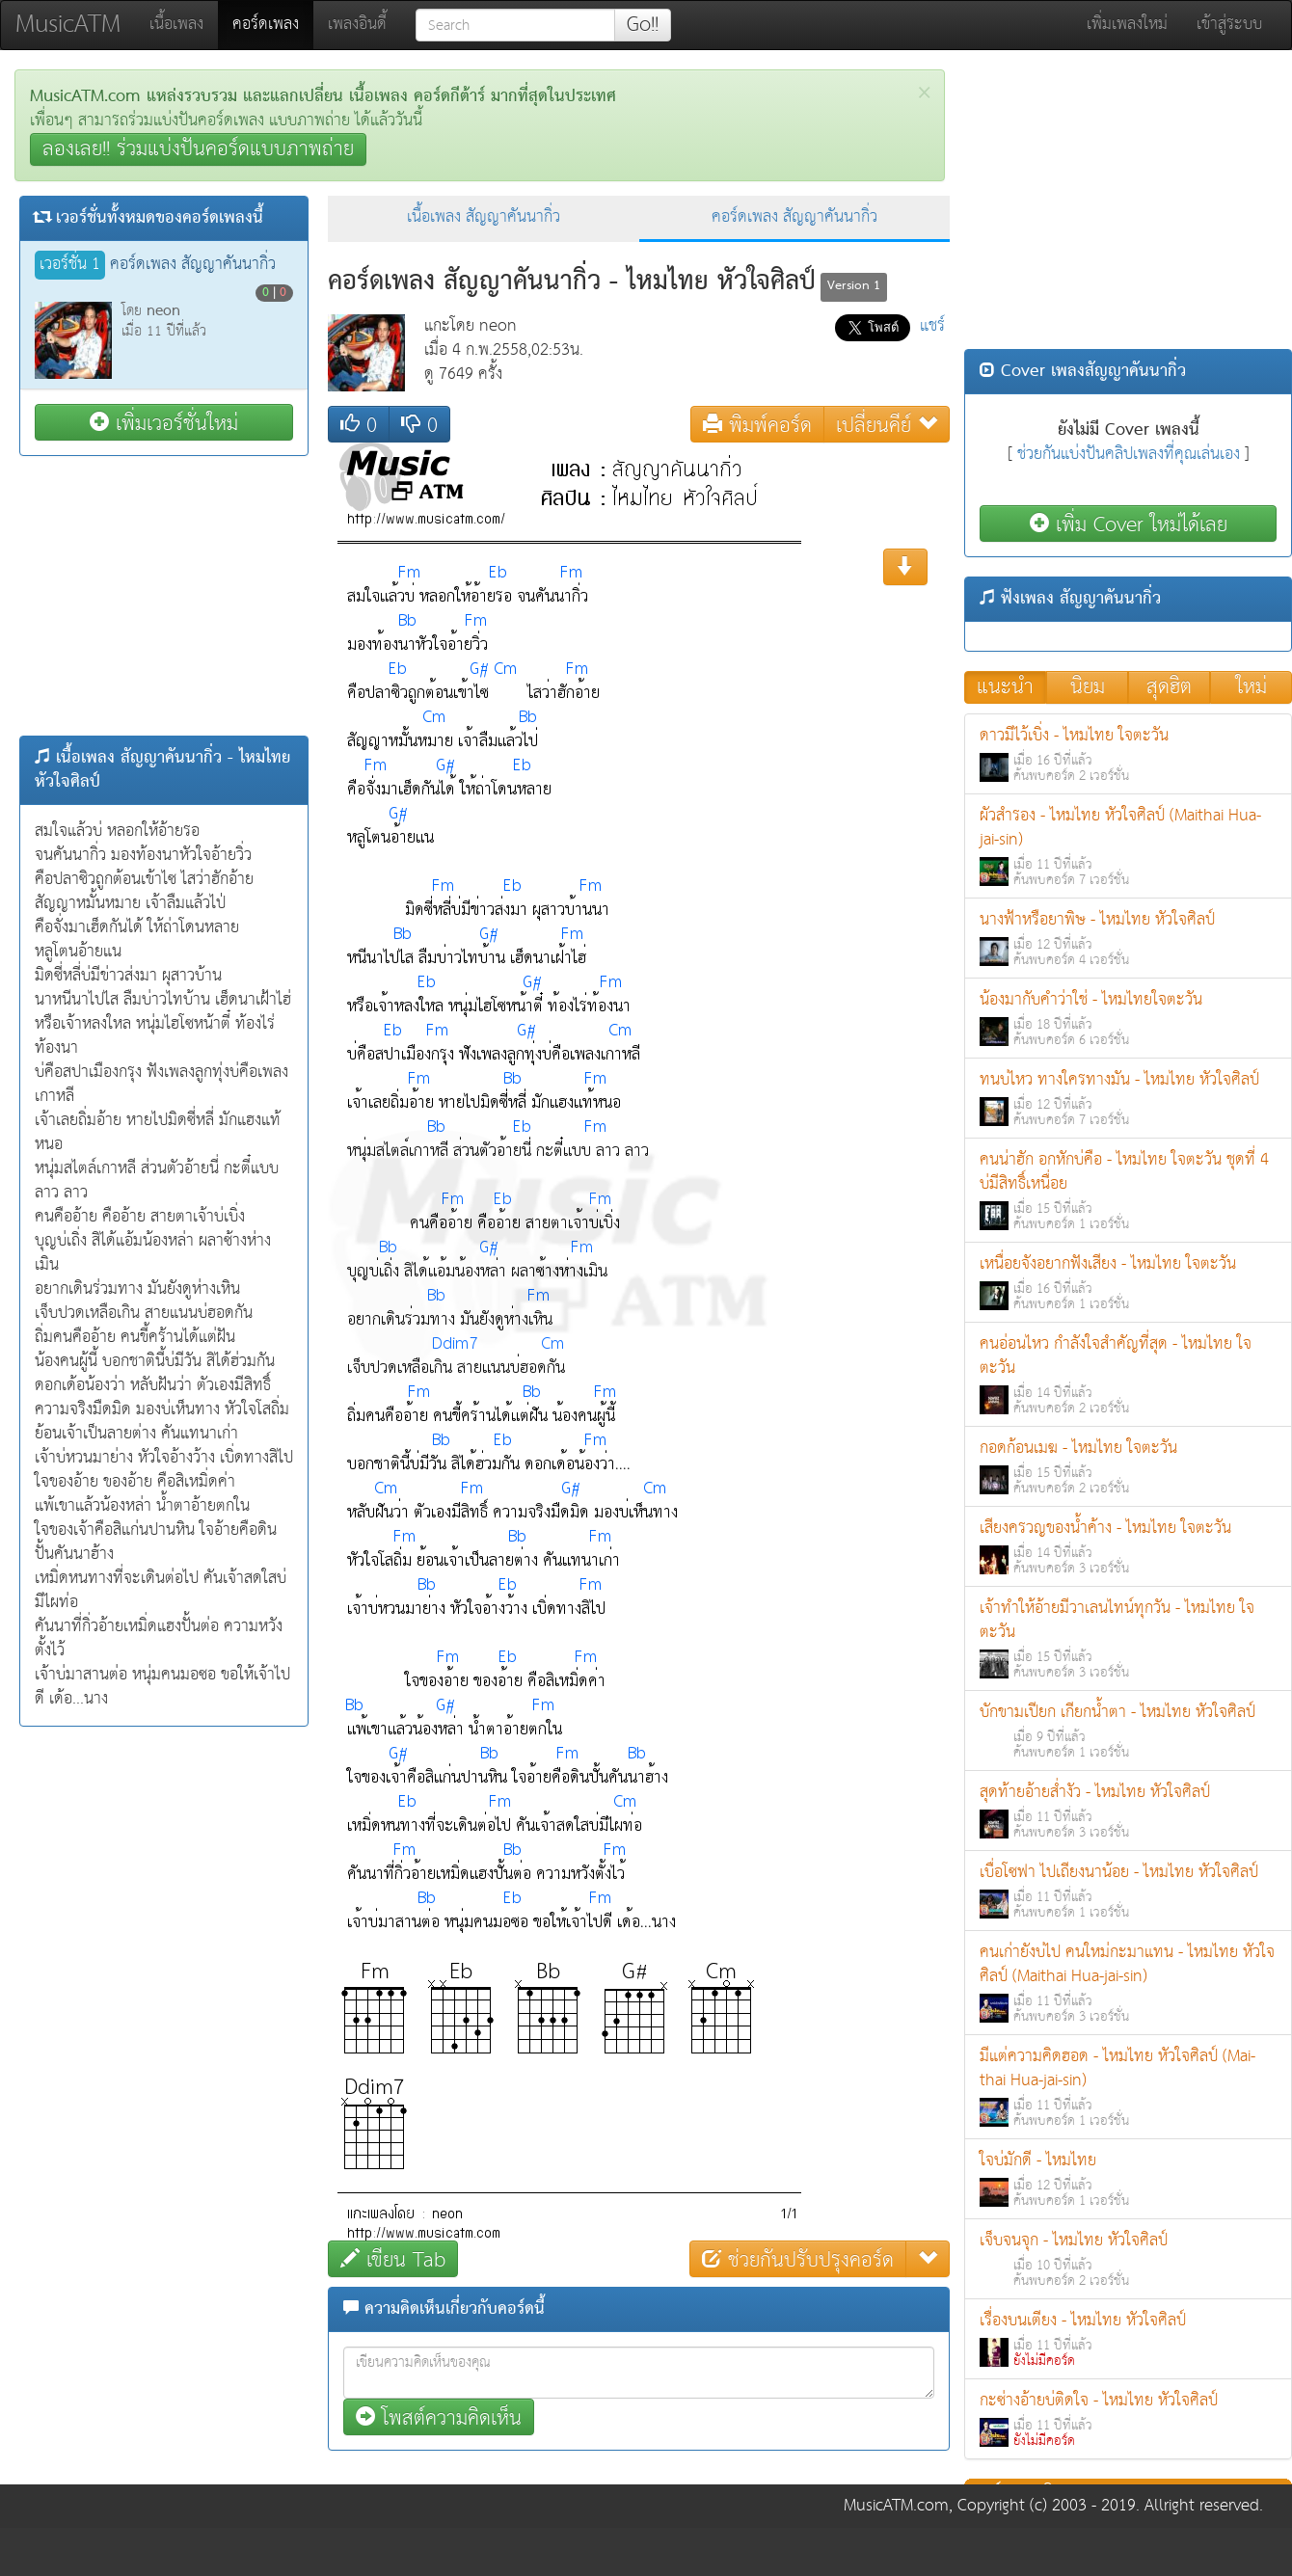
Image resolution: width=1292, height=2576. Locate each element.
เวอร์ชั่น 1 (70, 265)
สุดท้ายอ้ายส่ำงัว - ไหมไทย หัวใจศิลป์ (1128, 1811)
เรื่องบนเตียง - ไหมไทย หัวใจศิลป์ (1128, 2339)
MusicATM (68, 24)
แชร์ (932, 326)
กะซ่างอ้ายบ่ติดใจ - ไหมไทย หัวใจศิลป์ (1128, 2419)
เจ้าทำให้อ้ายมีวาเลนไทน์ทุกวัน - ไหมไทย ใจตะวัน (1128, 1639)
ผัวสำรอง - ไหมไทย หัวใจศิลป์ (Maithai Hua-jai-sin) (1128, 846)
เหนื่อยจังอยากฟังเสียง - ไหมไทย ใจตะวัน (1128, 1282)
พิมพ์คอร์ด (757, 425)
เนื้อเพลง (176, 25)
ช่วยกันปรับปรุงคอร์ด (798, 2259)
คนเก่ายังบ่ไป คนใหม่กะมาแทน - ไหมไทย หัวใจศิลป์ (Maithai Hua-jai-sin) (1128, 1983)
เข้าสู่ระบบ (1229, 25)
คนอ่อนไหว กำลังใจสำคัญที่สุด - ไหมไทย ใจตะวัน (1128, 1374)
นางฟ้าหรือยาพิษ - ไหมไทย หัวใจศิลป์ (1128, 938)
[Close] (924, 93)
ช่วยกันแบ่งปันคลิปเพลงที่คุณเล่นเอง (1128, 455)
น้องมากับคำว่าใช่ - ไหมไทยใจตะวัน (1128, 1018)
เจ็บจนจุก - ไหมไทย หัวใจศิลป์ (1128, 2259)
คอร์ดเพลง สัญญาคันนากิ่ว (794, 217)
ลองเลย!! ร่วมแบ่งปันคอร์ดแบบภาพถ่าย (198, 149)
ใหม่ (1251, 687)
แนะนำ (1005, 687)
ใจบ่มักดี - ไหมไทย (1128, 2179)
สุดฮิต (1169, 687)
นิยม (1087, 687)
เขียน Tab (392, 2259)
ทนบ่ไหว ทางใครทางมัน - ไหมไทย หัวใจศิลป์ (1128, 1098)
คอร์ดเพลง (272, 24)
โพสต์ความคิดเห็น (439, 2417)
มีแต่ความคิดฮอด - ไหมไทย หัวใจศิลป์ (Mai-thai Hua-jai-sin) (1128, 2087)
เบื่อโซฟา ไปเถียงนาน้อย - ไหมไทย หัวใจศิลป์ (1128, 1891)
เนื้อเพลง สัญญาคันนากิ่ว (483, 217)
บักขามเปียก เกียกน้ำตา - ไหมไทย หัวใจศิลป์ (1128, 1731)
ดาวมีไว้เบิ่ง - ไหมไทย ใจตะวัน (1128, 754)
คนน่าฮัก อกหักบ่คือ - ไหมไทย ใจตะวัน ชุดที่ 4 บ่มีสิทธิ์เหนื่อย (1128, 1190)
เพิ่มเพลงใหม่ (1127, 25)
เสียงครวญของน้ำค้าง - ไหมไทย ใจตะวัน (1128, 1547)
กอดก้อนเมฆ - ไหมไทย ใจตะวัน (1128, 1467)
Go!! (643, 25)
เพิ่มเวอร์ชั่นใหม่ (164, 423)
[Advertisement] (164, 595)
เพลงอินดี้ (357, 25)
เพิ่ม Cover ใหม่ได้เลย (1128, 524)
